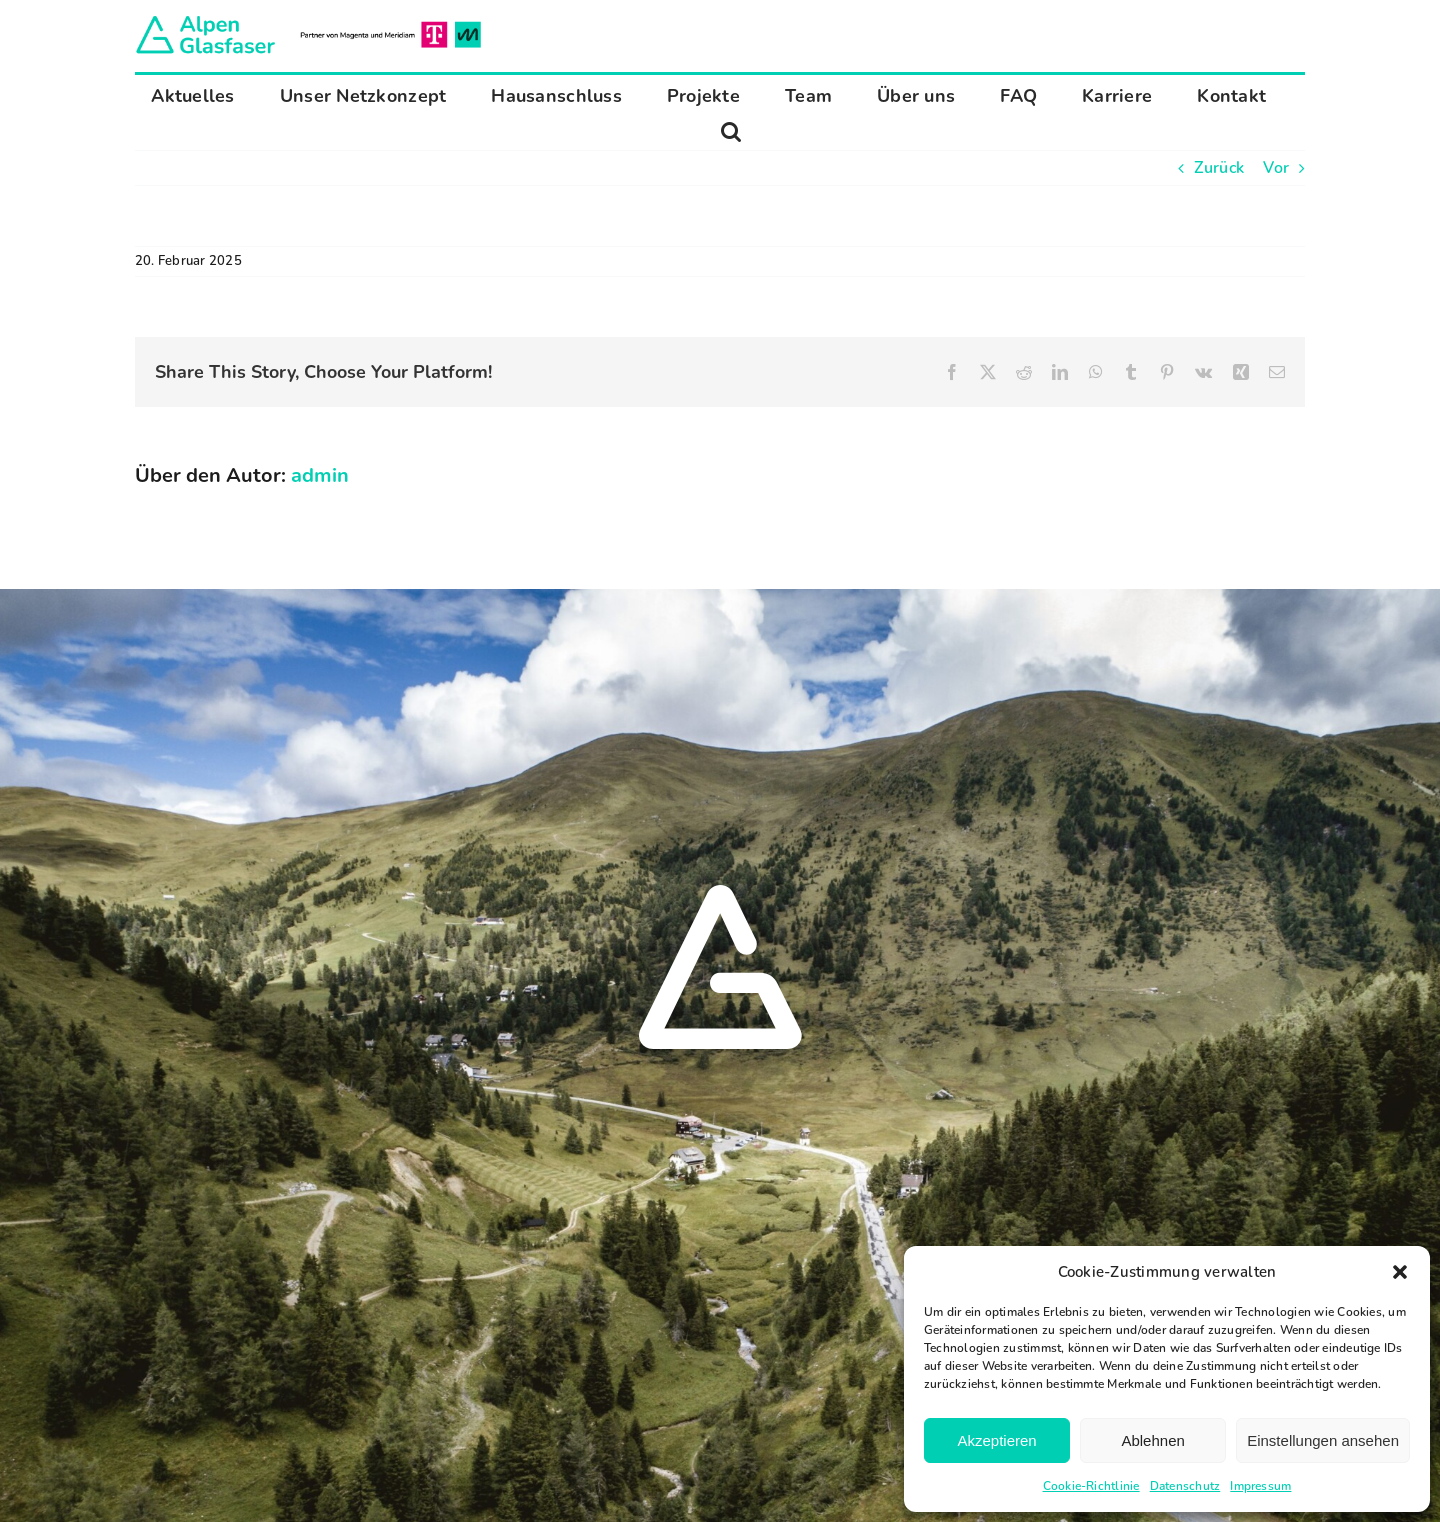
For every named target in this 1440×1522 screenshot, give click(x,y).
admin (320, 475)
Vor (1276, 168)
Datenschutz (1185, 1486)
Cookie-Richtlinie (1091, 1486)
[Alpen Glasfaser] (308, 20)
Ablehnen (1152, 1440)
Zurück (1219, 168)
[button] (1400, 1272)
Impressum (1260, 1486)
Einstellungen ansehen (1323, 1440)
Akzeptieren (996, 1440)
